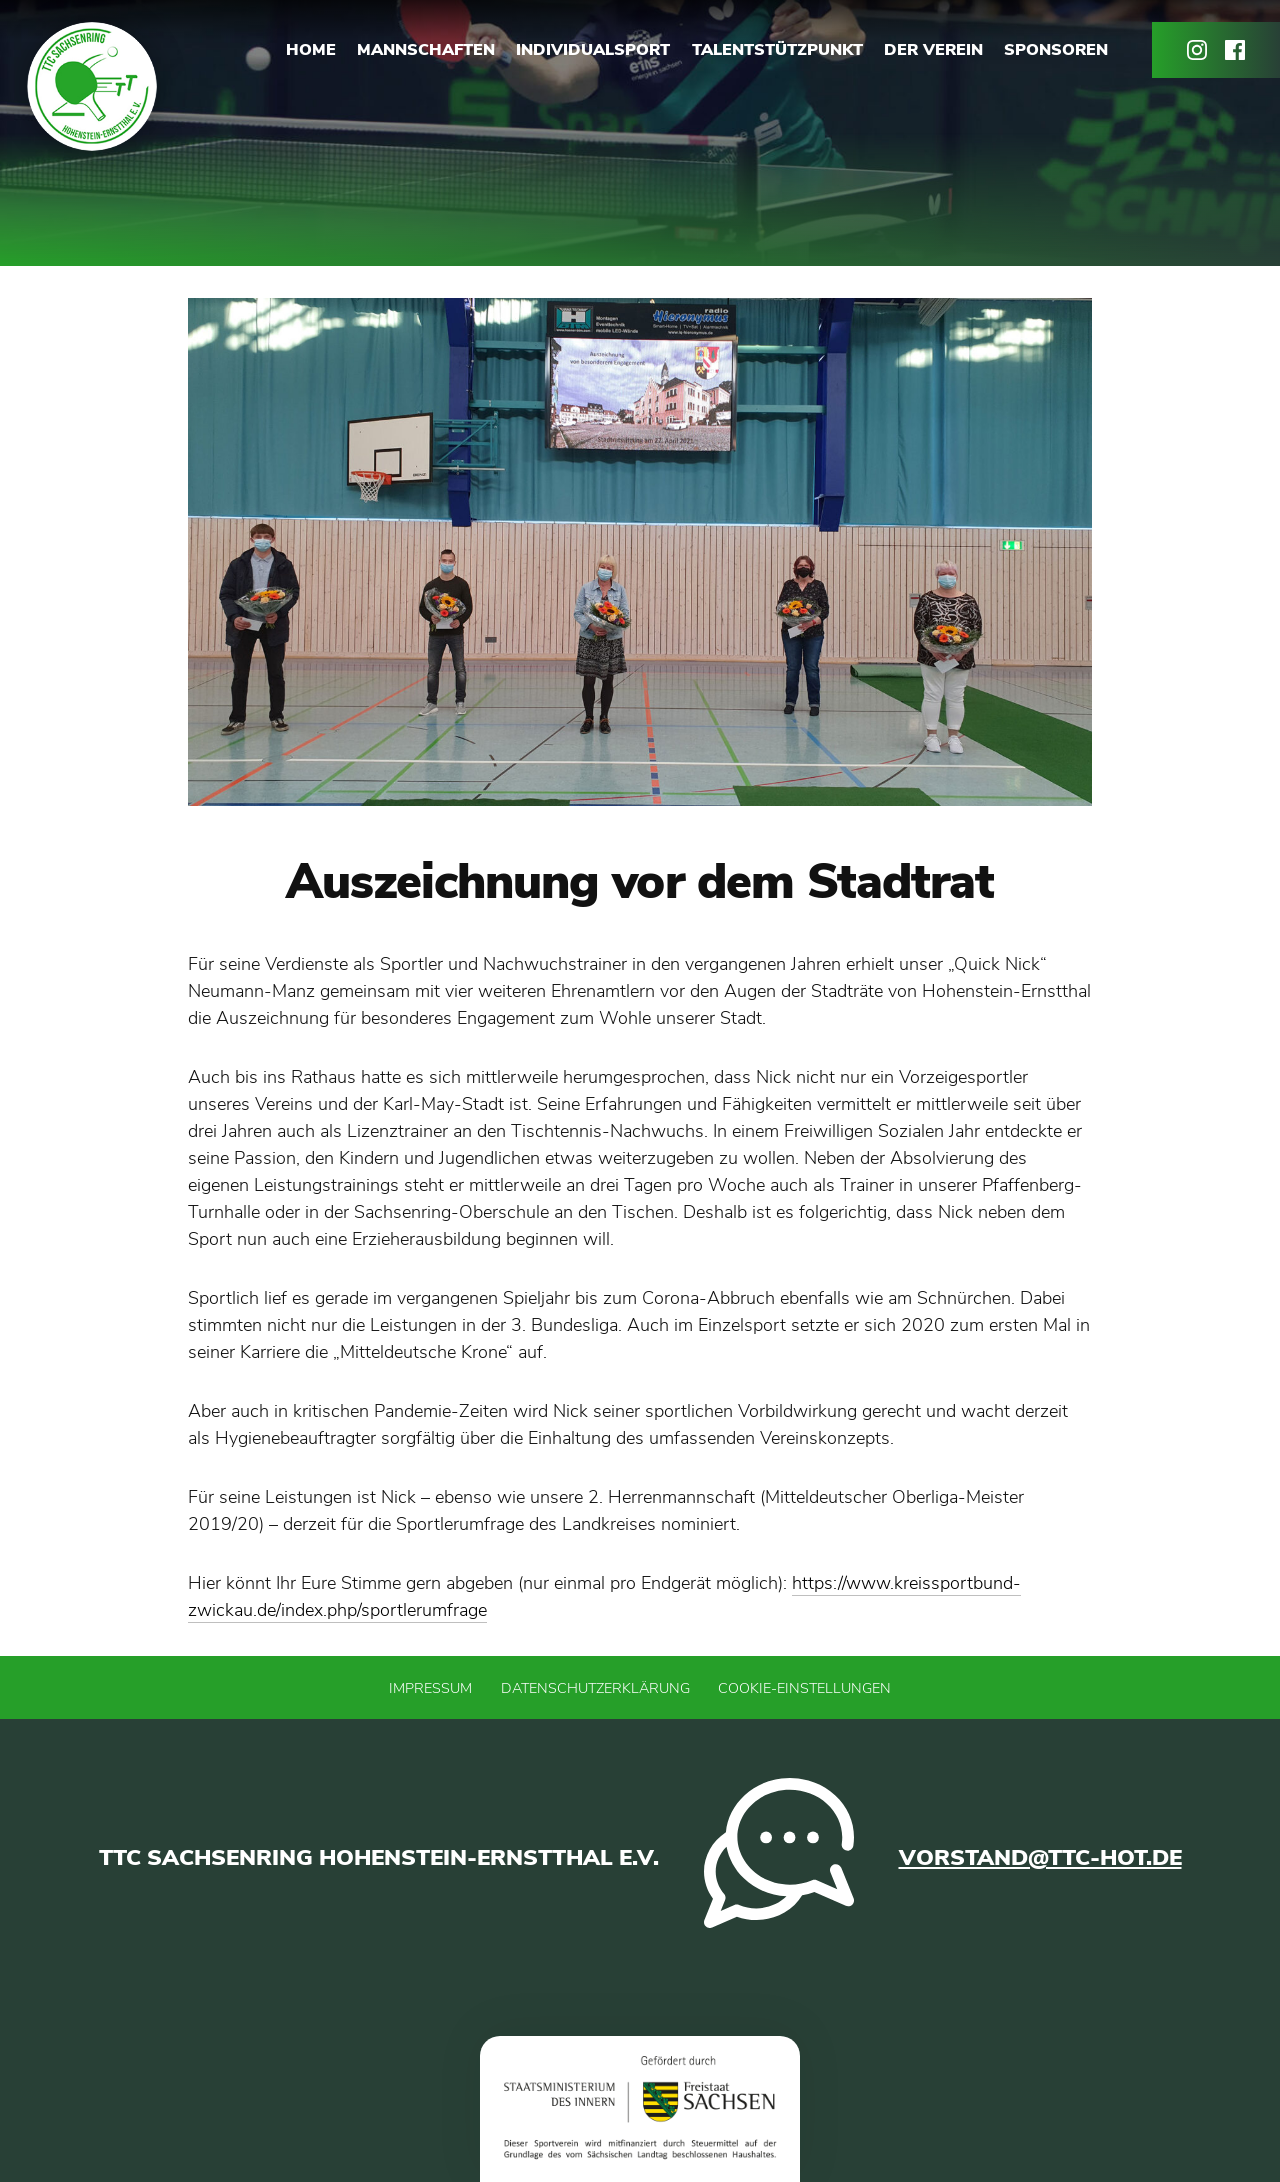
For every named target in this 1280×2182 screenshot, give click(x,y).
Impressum (430, 1688)
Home (311, 50)
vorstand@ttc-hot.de (1040, 1857)
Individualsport (593, 50)
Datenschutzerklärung (595, 1688)
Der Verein (933, 50)
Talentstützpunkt (777, 50)
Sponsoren (1056, 50)
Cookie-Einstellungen (804, 1688)
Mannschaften (426, 50)
